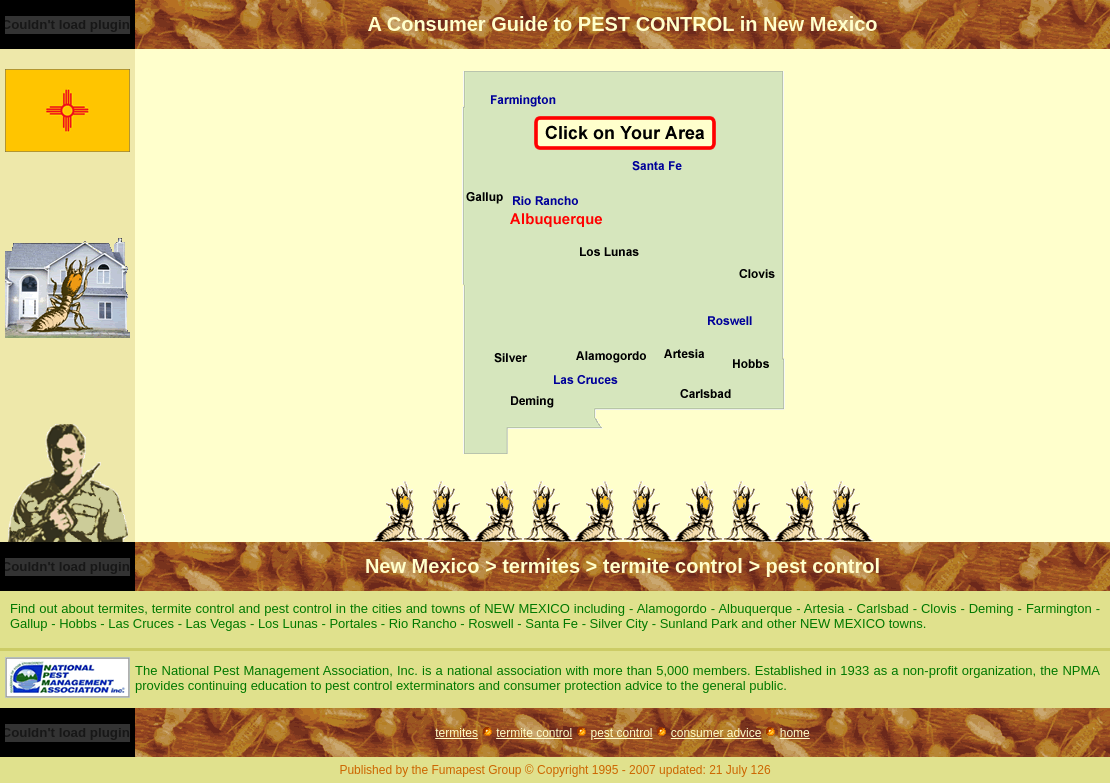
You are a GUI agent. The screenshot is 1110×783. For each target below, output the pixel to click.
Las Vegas (216, 623)
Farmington (1059, 608)
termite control (534, 733)
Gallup (29, 623)
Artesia (824, 608)
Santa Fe (551, 623)
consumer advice (716, 733)
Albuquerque (755, 608)
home (795, 733)
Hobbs (78, 623)
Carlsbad (883, 608)
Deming (991, 608)
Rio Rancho (423, 623)
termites (456, 733)
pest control (621, 733)
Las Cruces (141, 623)
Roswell (491, 623)
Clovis (938, 608)
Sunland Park (699, 623)
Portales (353, 623)
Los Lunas (288, 623)
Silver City (619, 623)
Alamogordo (672, 608)
